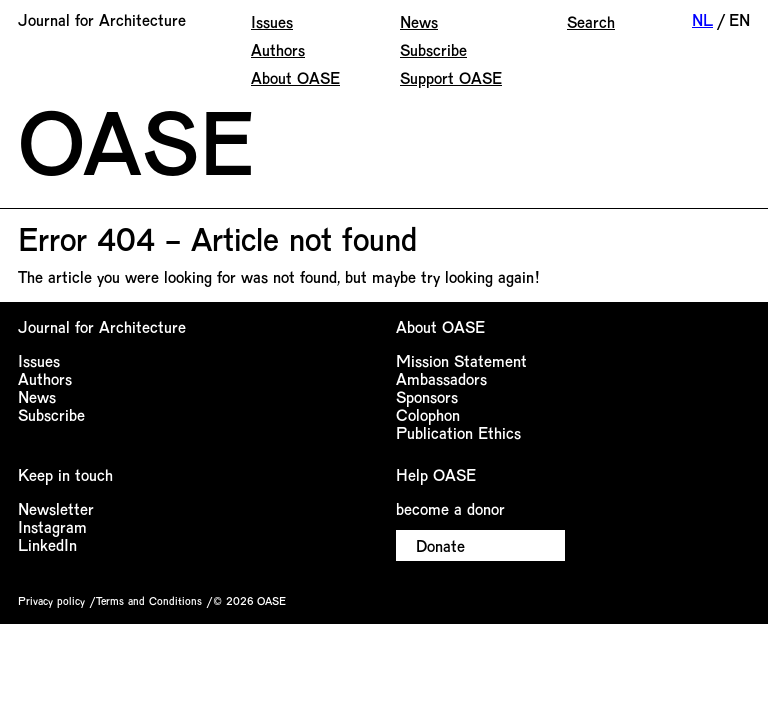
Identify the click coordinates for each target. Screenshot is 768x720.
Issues (272, 21)
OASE (136, 140)
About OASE (295, 77)
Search (591, 21)
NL (702, 19)
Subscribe (433, 49)
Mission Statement (461, 360)
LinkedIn (47, 544)
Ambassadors (441, 378)
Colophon (428, 414)
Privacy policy (51, 600)
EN (739, 19)
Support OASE (451, 77)
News (419, 21)
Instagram (52, 526)
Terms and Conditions (149, 600)
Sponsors (427, 396)
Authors (278, 49)
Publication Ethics (458, 432)
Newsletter (56, 508)
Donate (440, 545)
